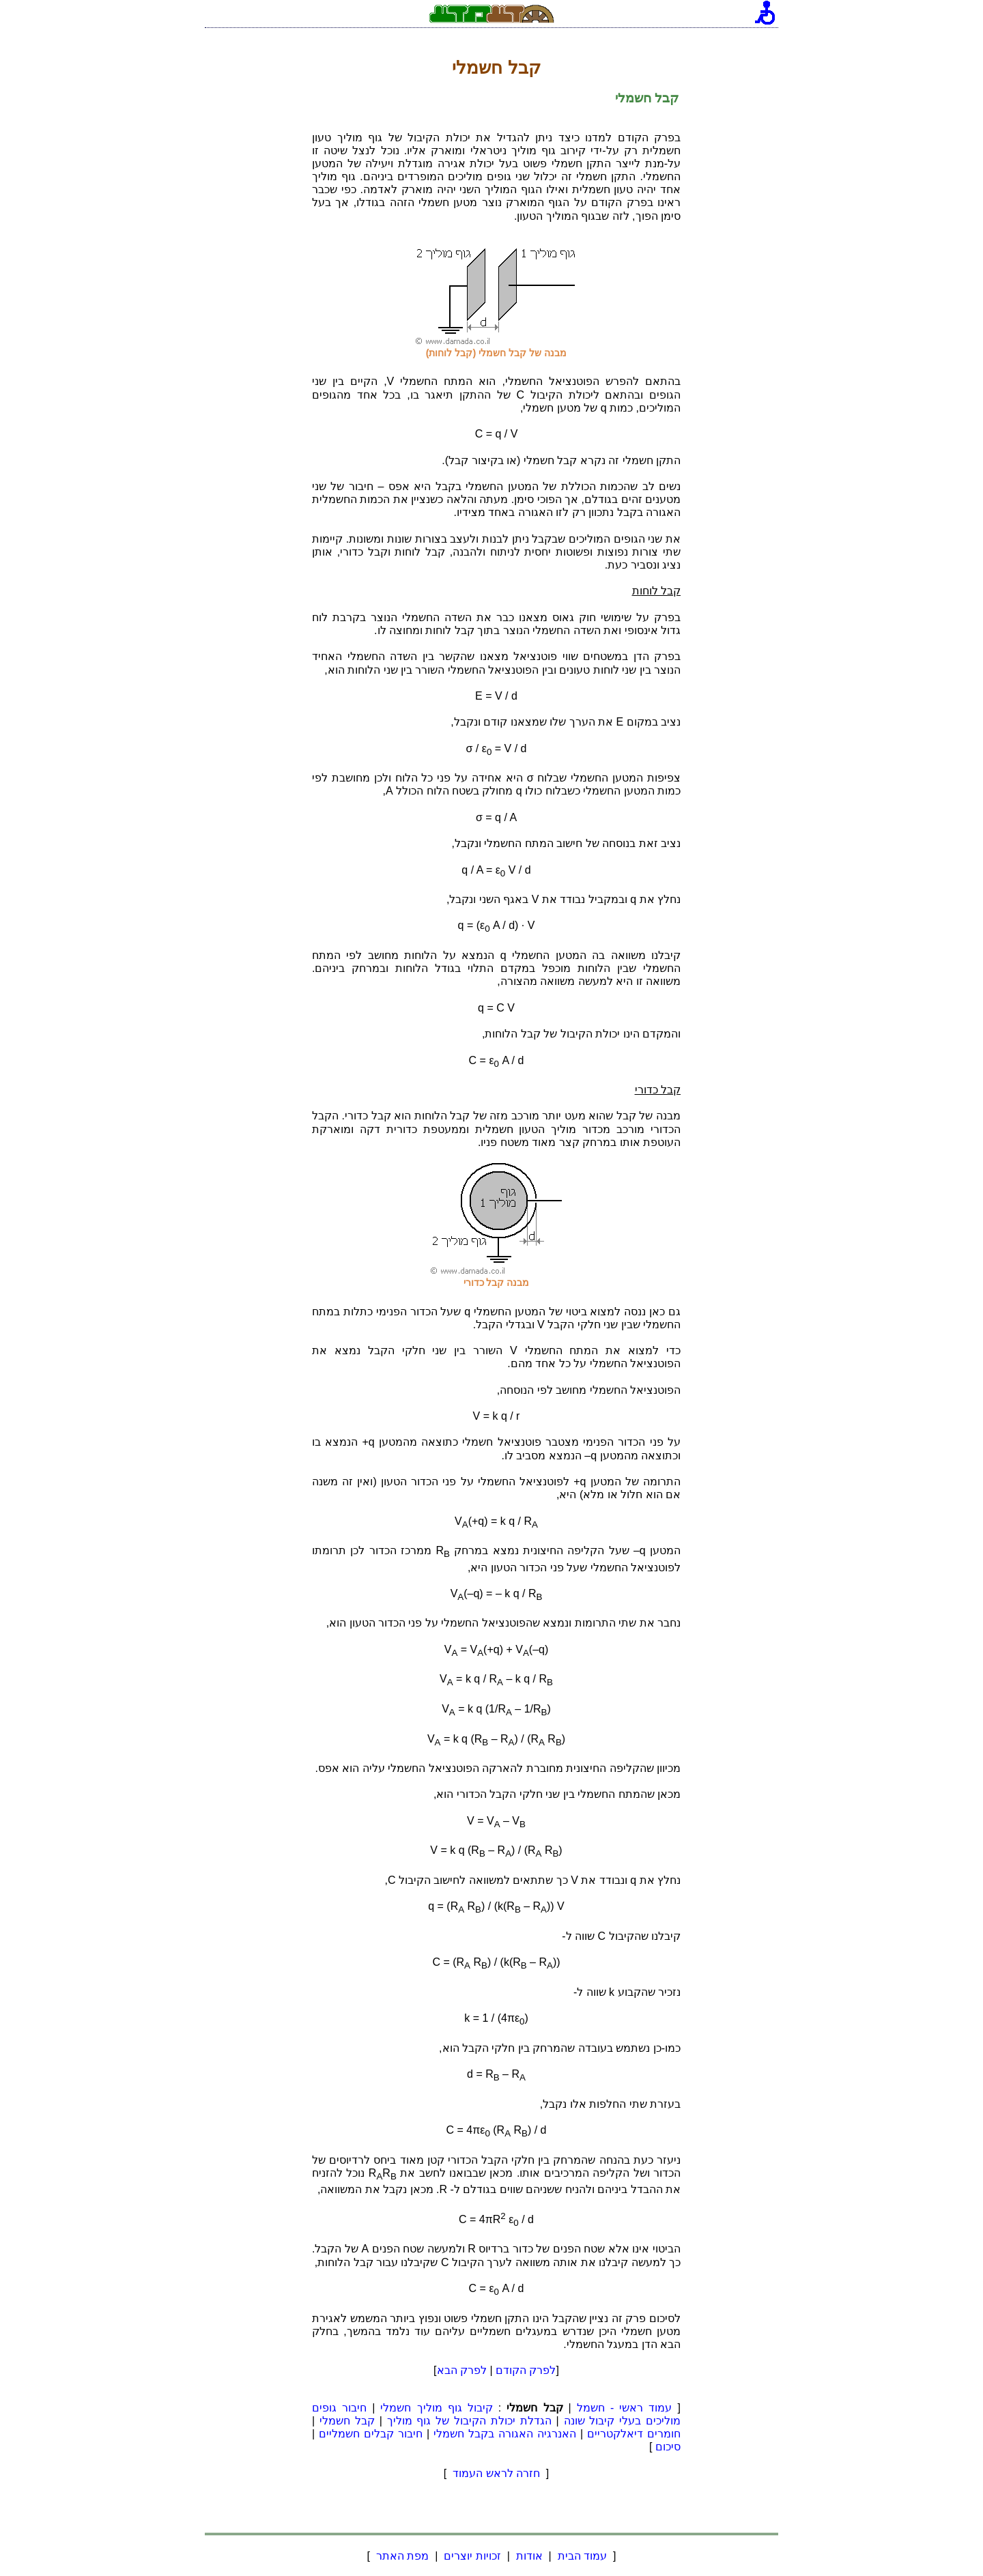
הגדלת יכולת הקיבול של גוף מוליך (469, 2421)
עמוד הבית (582, 2556)
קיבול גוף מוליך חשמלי (436, 2408)
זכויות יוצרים (472, 2556)
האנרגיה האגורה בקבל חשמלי (504, 2433)
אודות (529, 2556)
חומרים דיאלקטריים (634, 2433)
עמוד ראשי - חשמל (624, 2408)
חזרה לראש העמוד (496, 2473)
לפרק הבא (462, 2370)
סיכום (668, 2446)
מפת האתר (402, 2556)
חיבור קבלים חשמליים (371, 2433)
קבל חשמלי (347, 2421)
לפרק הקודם (526, 2370)
